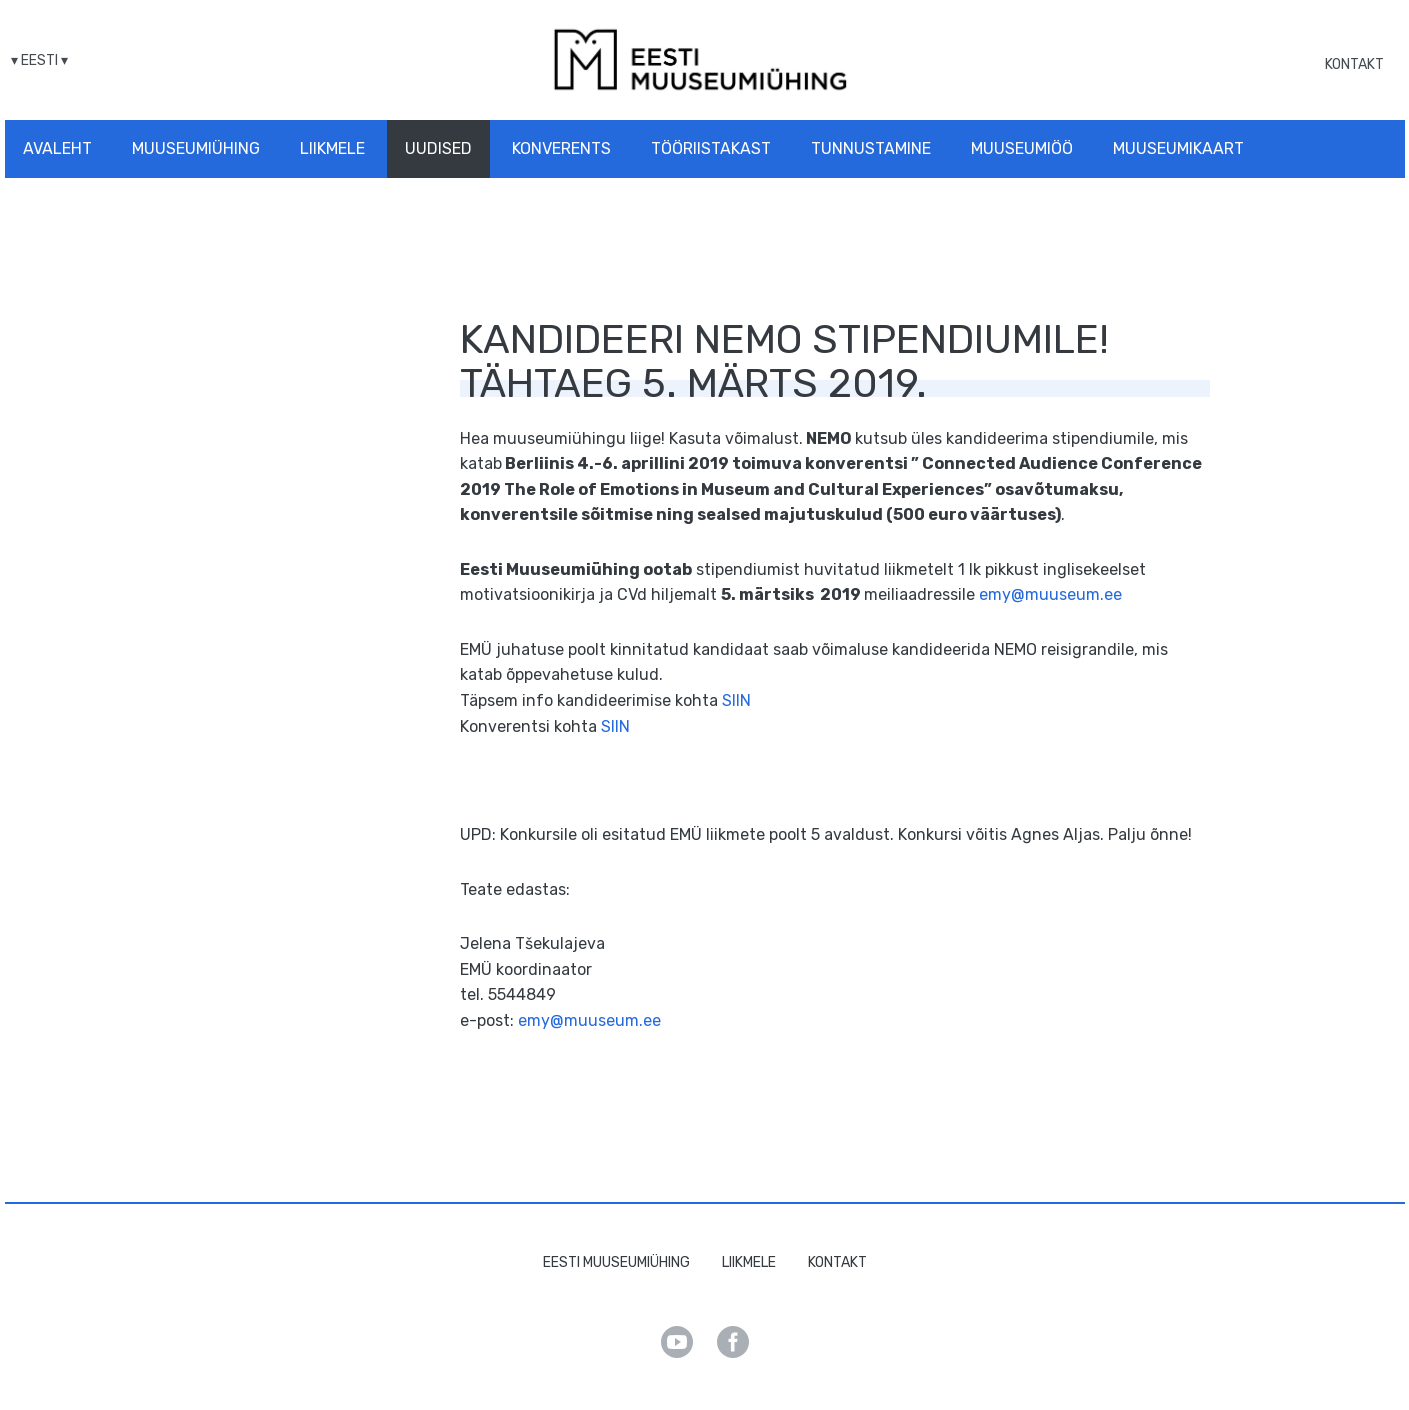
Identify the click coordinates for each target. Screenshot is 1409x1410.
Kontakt (1354, 64)
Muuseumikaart (1178, 148)
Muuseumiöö (1022, 148)
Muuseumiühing (196, 148)
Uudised (438, 148)
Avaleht (57, 148)
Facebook (733, 1342)
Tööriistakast (711, 148)
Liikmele (332, 148)
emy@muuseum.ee (1050, 594)
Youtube (677, 1342)
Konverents (561, 148)
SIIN (736, 700)
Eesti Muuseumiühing (616, 1262)
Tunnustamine (871, 148)
